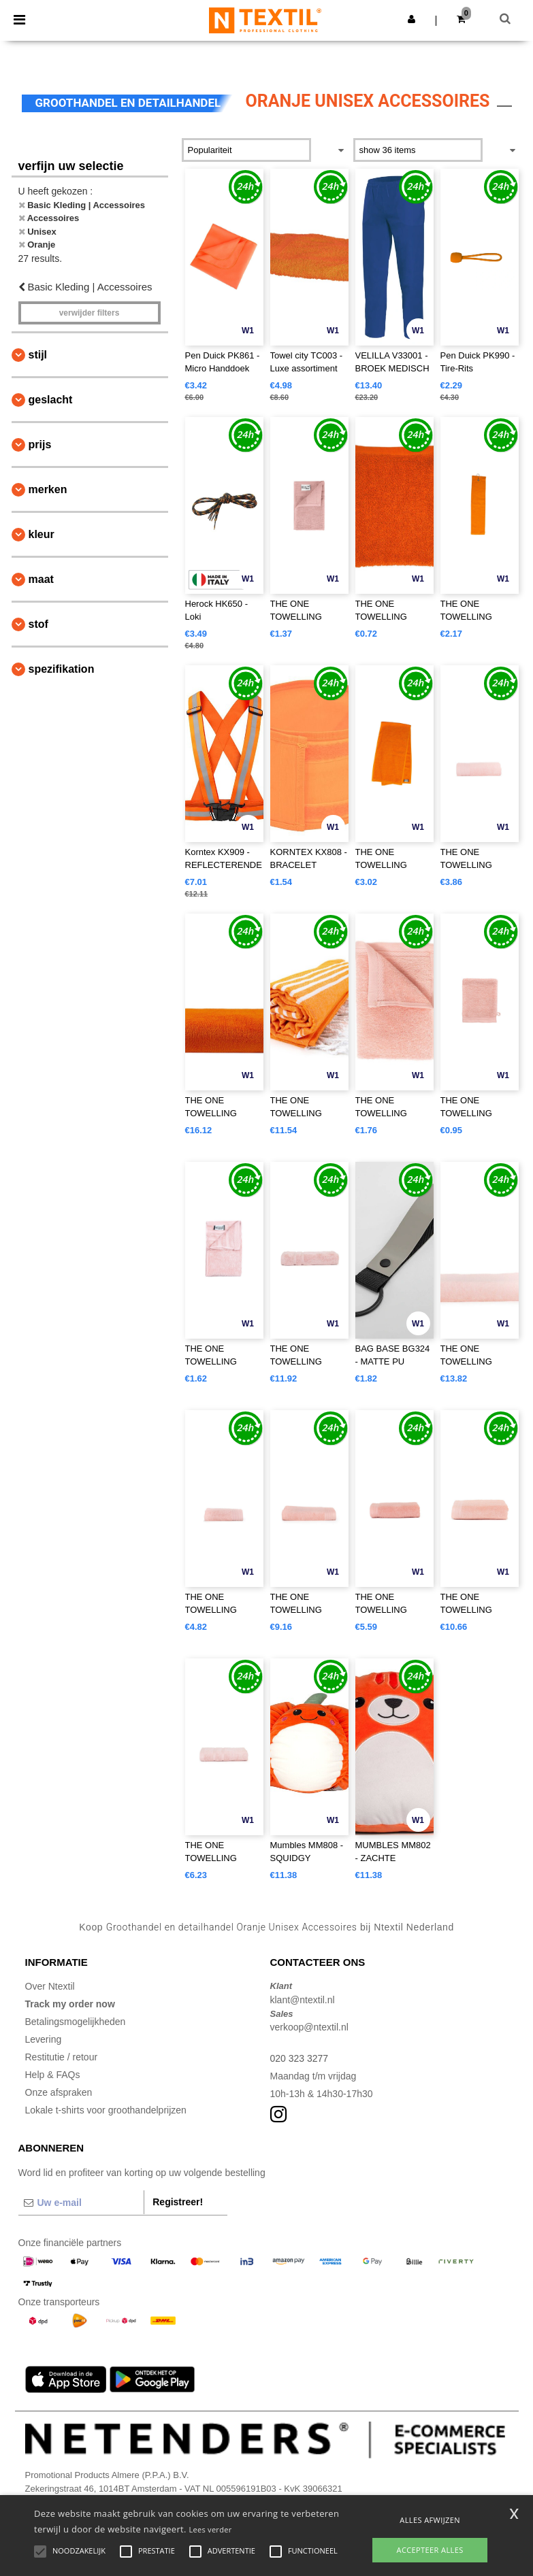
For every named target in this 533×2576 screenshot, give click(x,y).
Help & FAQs (52, 2074)
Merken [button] (48, 489)
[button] (411, 19)
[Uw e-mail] (81, 2202)
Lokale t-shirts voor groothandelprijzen (106, 2110)
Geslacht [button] (51, 399)
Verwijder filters (89, 313)
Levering (43, 2039)
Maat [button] (41, 579)
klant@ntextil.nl (302, 1999)
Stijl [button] (38, 355)
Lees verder (210, 2529)
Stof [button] (38, 624)
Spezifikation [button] (62, 669)
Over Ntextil (50, 1986)
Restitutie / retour (61, 2057)
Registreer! (177, 2201)
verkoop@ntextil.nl (309, 2027)
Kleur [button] (41, 534)
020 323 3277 (299, 2058)
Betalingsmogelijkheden (75, 2021)
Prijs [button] (40, 444)
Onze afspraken (59, 2092)
